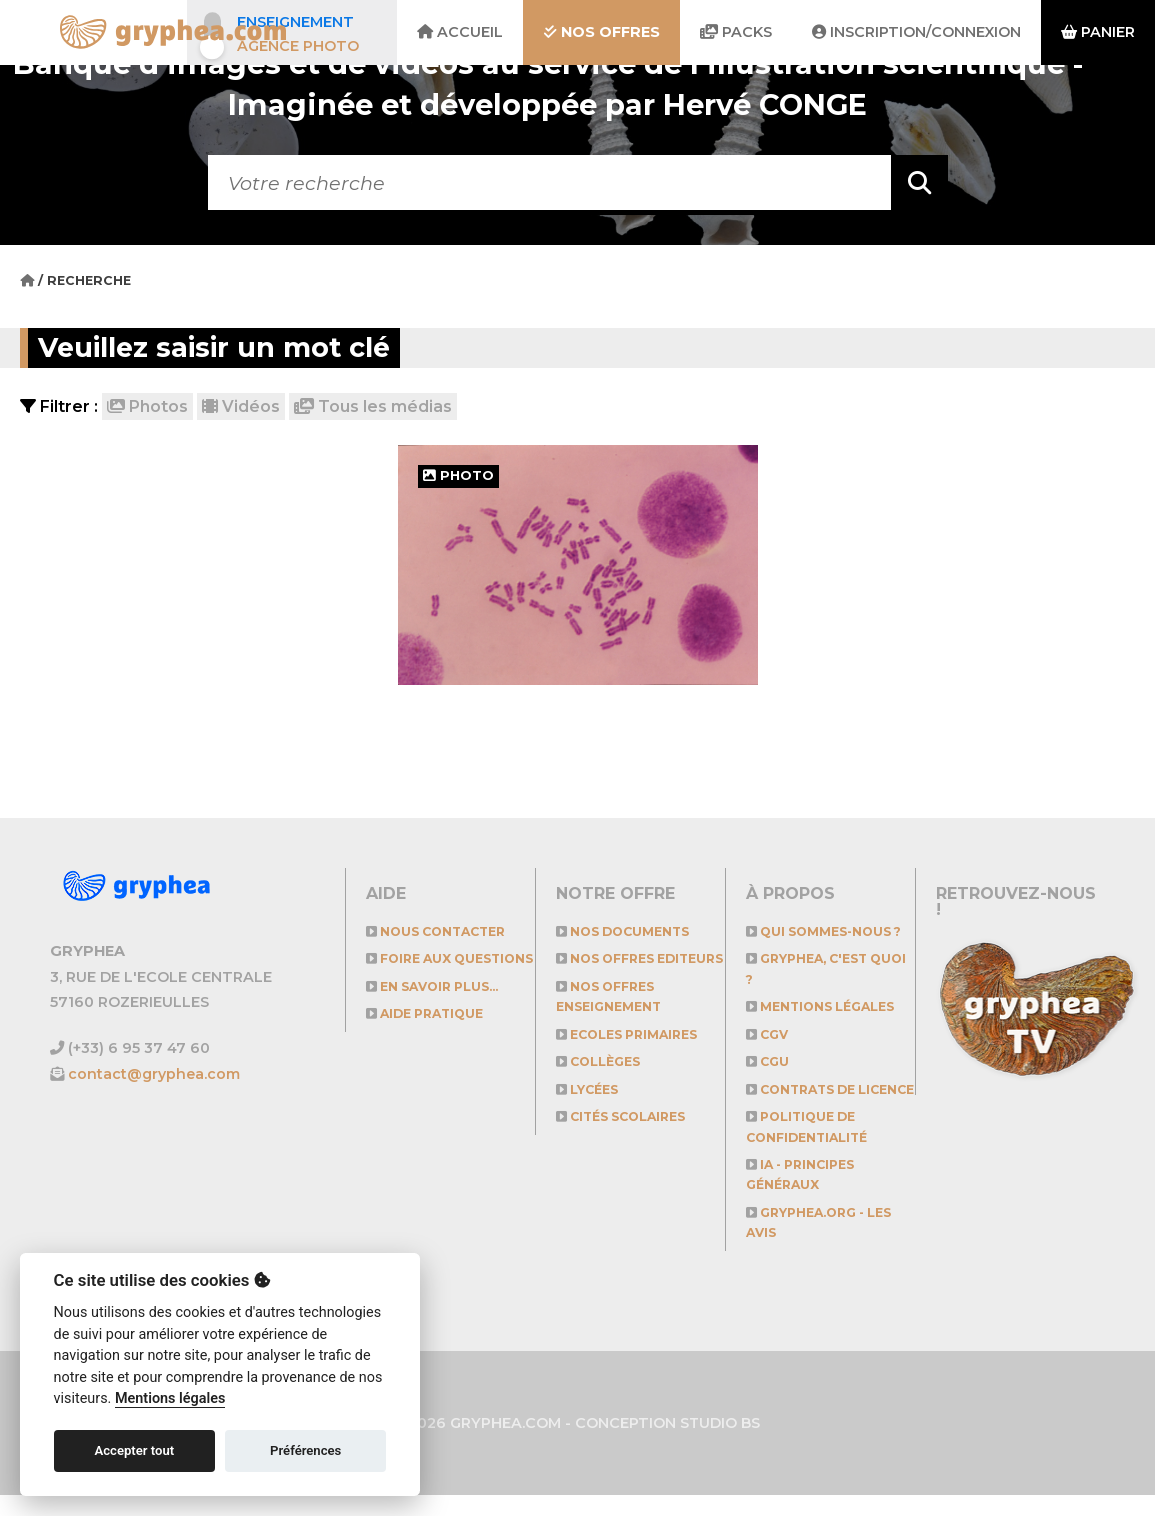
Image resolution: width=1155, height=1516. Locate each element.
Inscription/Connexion (916, 32)
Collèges (601, 1082)
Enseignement (295, 22)
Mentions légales (825, 1006)
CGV (769, 1034)
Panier (1098, 32)
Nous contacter (441, 931)
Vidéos (241, 406)
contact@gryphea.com (155, 1074)
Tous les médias (373, 406)
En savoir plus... (439, 1006)
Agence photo (298, 46)
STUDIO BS (720, 1443)
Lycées (589, 1109)
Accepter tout (134, 1450)
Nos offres (601, 32)
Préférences (305, 1450)
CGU (769, 1061)
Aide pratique (430, 1034)
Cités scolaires (627, 1137)
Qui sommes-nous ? (829, 931)
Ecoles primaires (633, 1054)
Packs (736, 32)
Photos (147, 406)
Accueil (460, 32)
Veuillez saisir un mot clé (228, 347)
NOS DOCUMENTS (627, 931)
